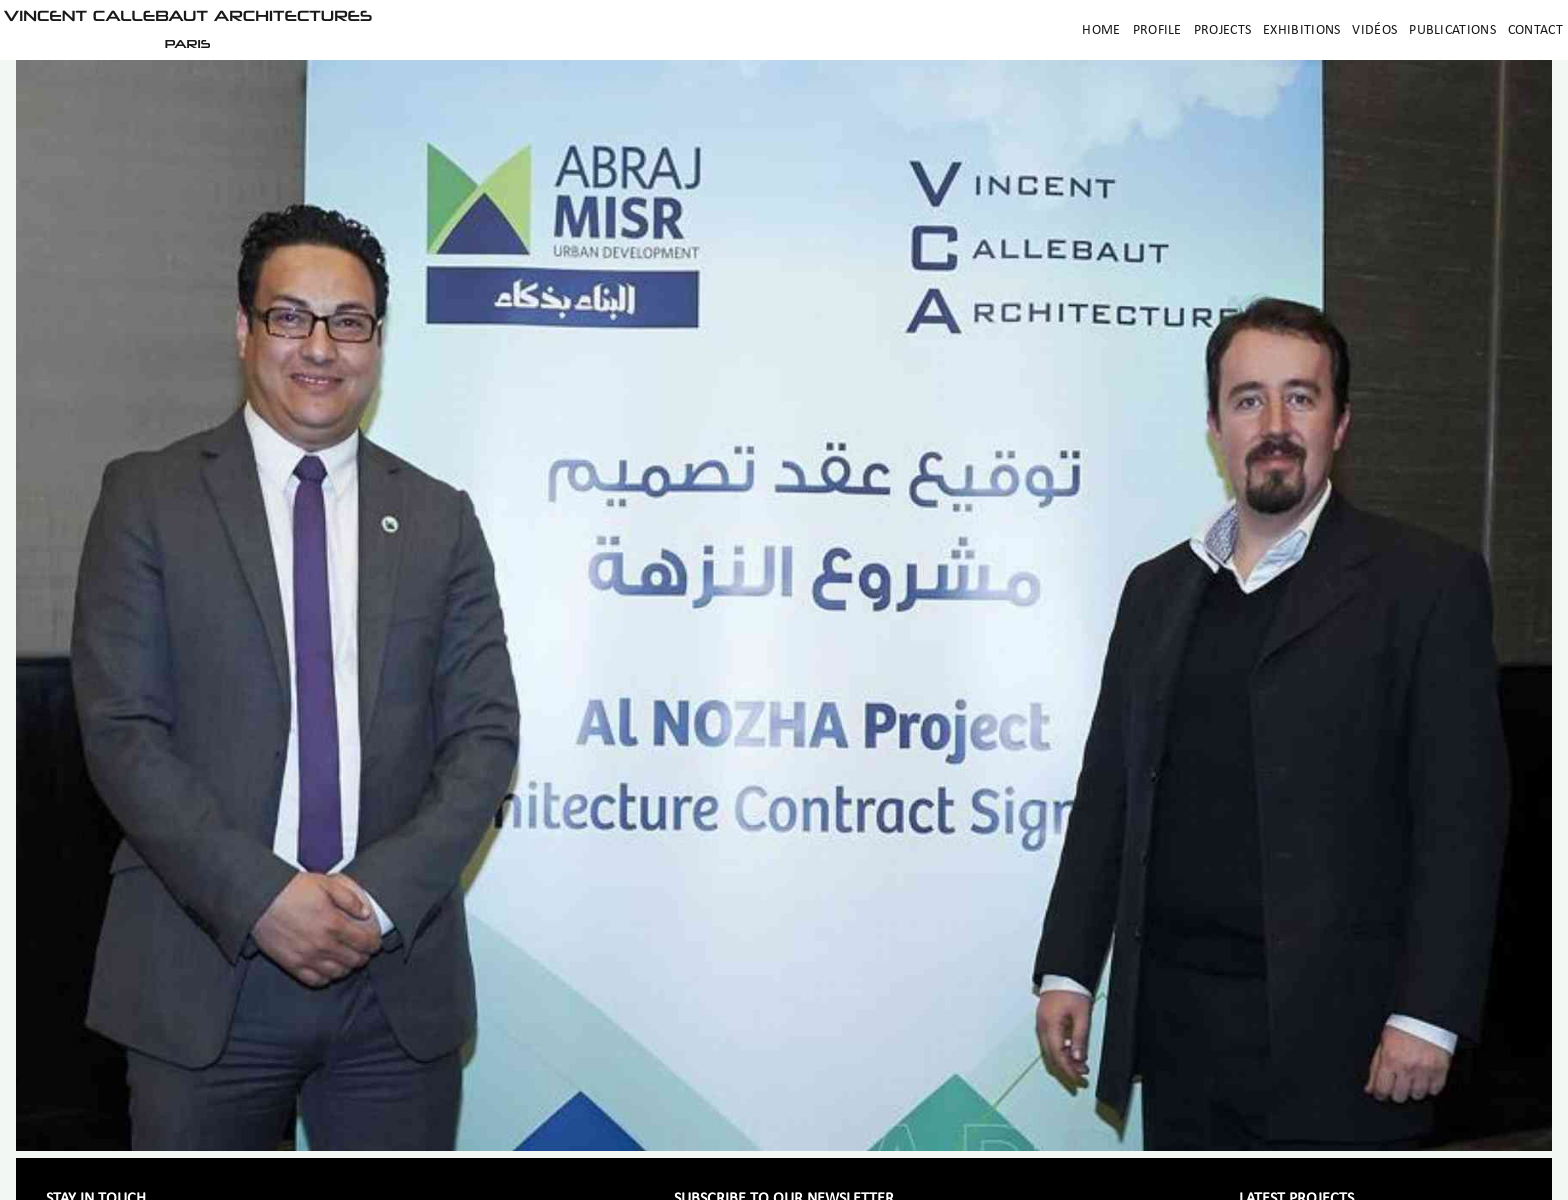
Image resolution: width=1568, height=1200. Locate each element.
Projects (1222, 30)
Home (1101, 30)
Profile (1157, 30)
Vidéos (1374, 30)
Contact (1535, 30)
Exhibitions (1301, 30)
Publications (1452, 30)
